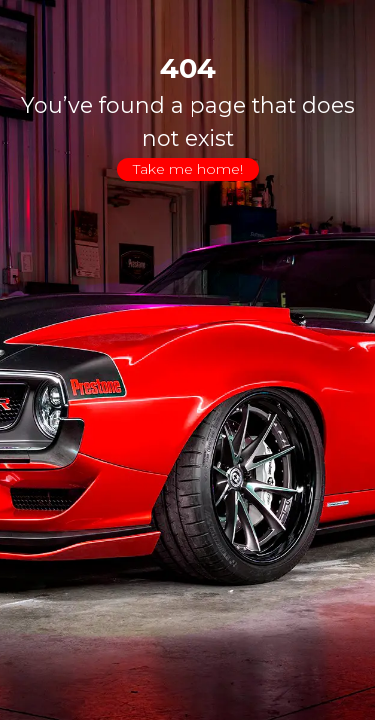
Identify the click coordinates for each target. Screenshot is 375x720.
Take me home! (188, 169)
